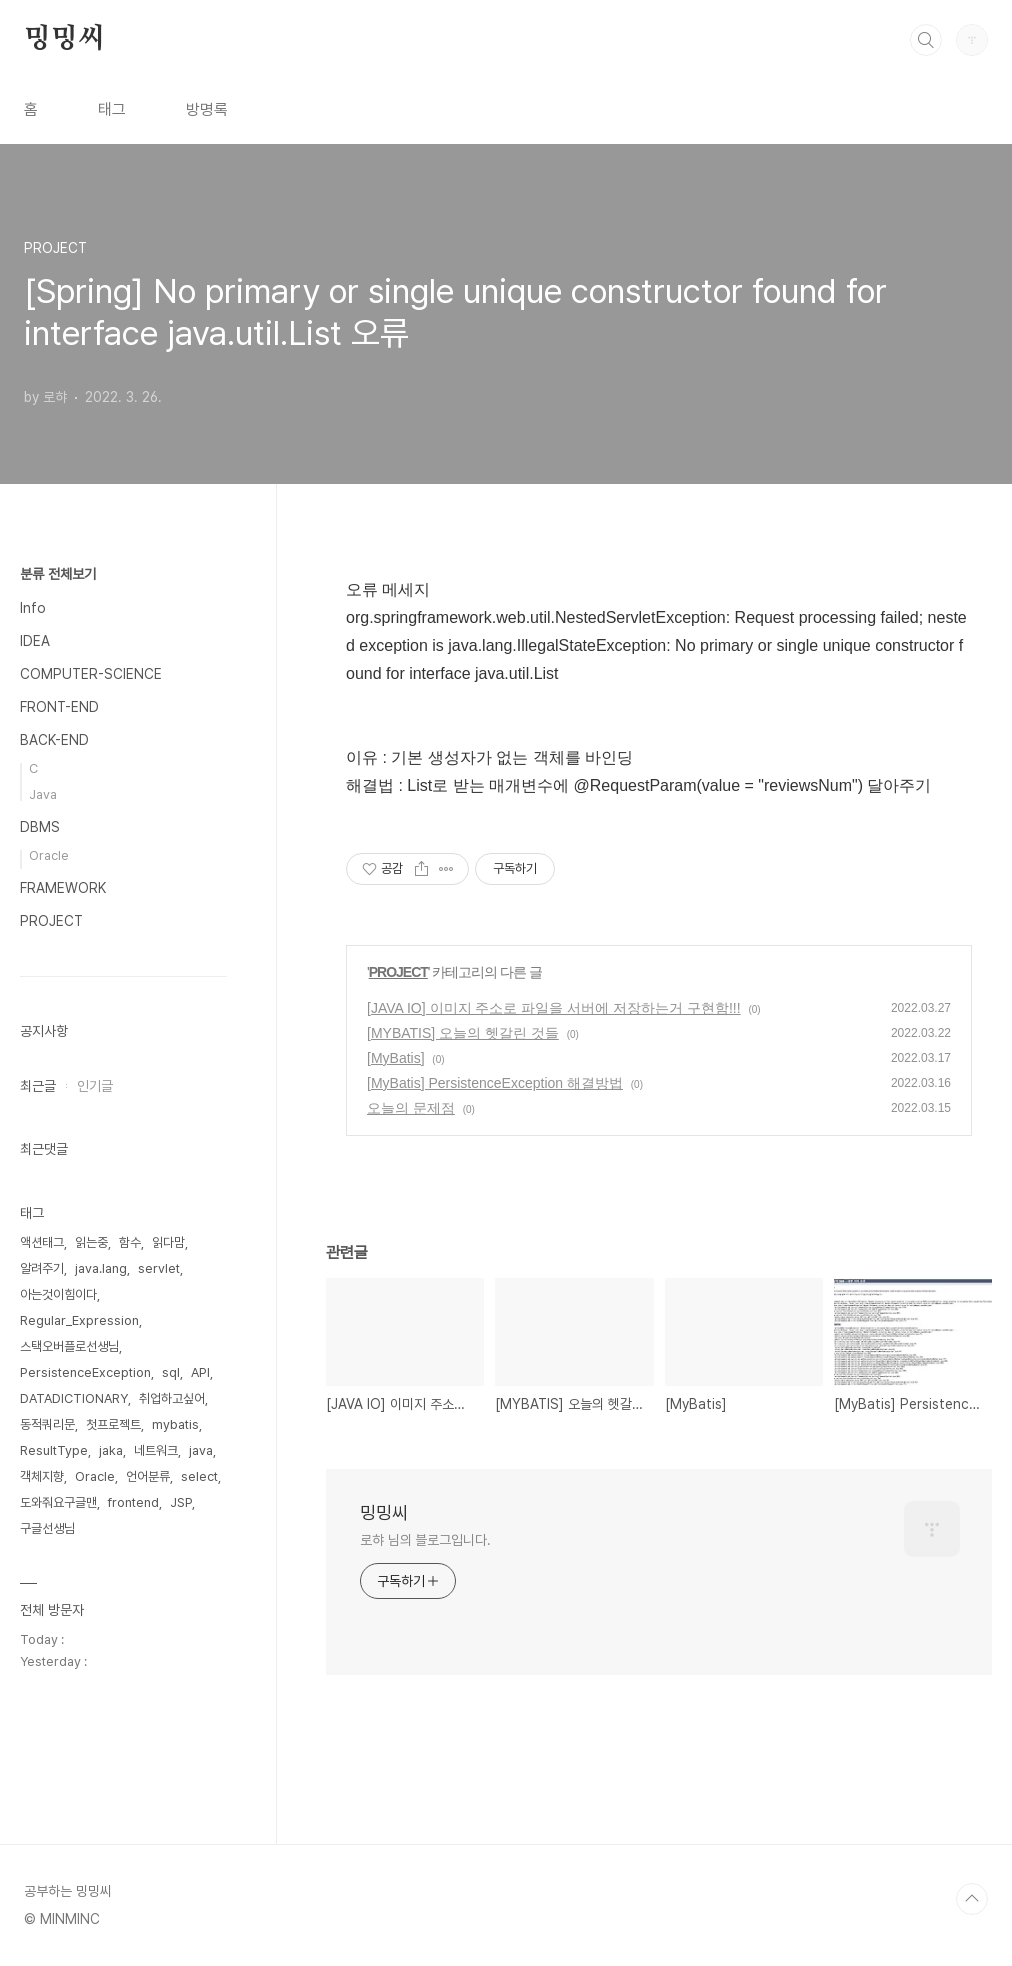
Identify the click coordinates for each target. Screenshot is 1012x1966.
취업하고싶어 (172, 1398)
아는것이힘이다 (58, 1294)
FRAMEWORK (63, 888)
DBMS (40, 827)
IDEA (35, 641)
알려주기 (42, 1268)
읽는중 (91, 1242)
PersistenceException (85, 1372)
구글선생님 (47, 1528)
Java (43, 794)
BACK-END (54, 740)
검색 (926, 40)
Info (33, 608)
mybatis (175, 1424)
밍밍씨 (64, 39)
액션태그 (42, 1242)
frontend (133, 1502)
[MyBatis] (396, 1058)
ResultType (54, 1450)
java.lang (101, 1268)
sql (171, 1372)
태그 (112, 109)
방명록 (207, 109)
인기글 (95, 1086)
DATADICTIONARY (74, 1398)
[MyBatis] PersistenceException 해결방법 (495, 1083)
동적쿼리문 (47, 1424)
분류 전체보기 (58, 574)
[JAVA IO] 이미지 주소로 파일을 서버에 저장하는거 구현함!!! (554, 1008)
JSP (181, 1502)
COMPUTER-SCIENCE (91, 674)
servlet (159, 1268)
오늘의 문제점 (411, 1108)
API (200, 1372)
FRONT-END (59, 707)
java (201, 1450)
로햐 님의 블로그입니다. (425, 1540)
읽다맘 (168, 1242)
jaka (111, 1450)
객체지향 (42, 1476)
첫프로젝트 (113, 1424)
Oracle (49, 855)
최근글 (38, 1086)
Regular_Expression (79, 1320)
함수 (130, 1242)
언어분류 (148, 1476)
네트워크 (156, 1450)
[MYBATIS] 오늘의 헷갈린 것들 (463, 1033)
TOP (972, 1899)
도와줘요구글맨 (58, 1502)
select (199, 1476)
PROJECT (398, 972)
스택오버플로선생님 (69, 1346)
